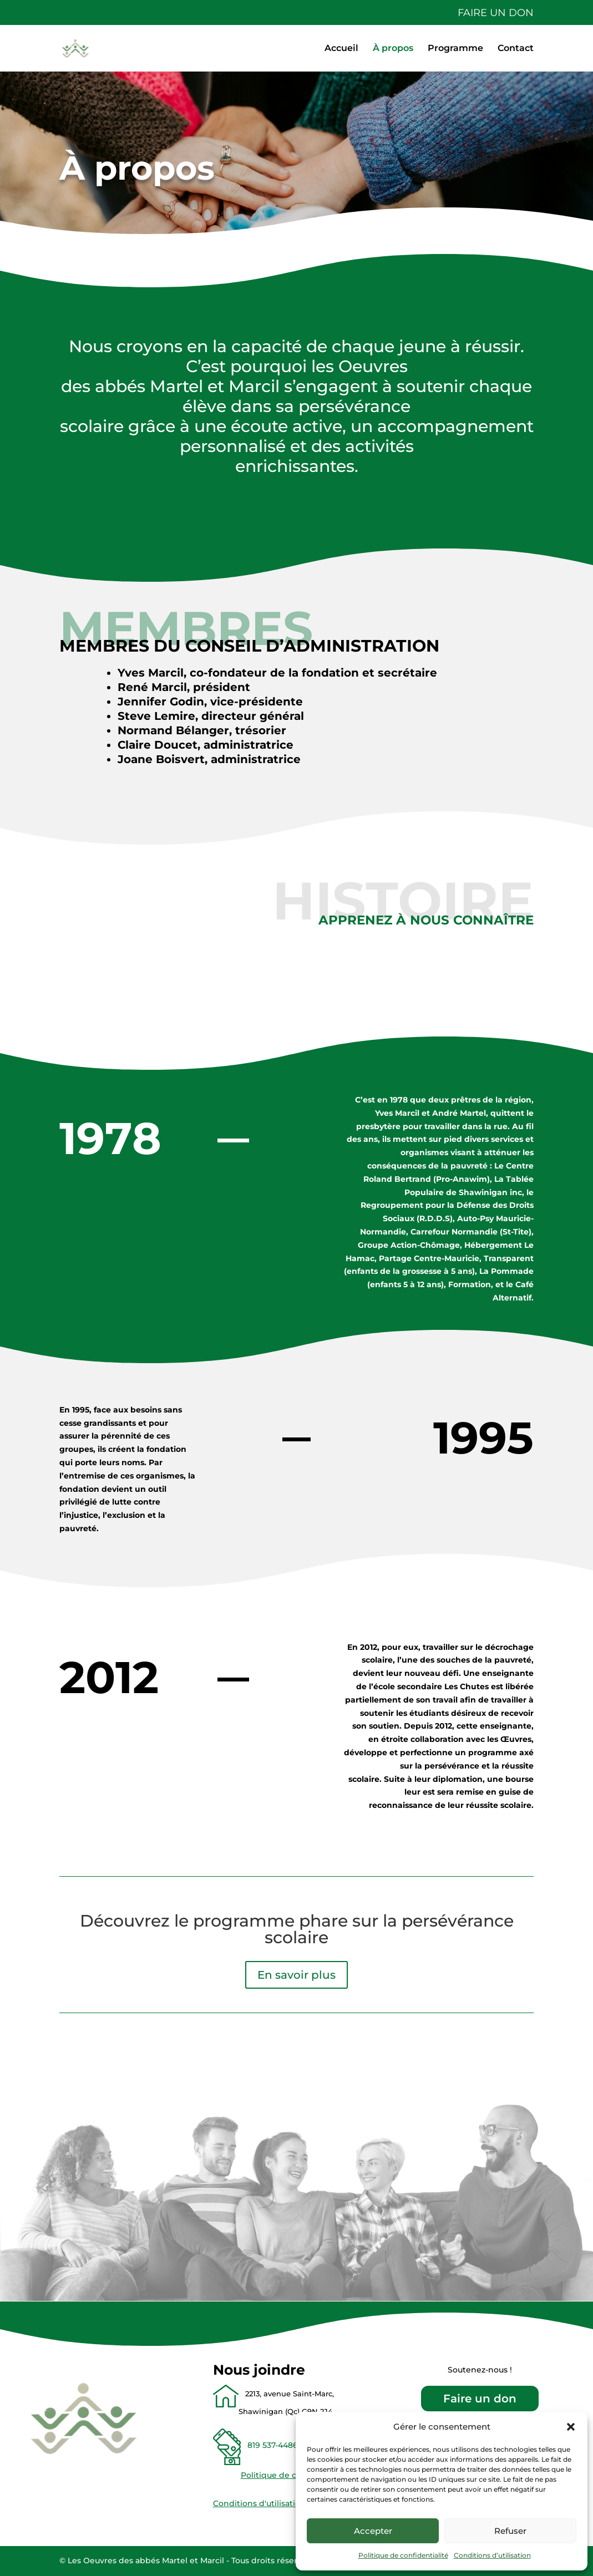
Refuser (510, 2531)
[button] (570, 2426)
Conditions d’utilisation (492, 2555)
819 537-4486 (270, 2445)
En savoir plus (296, 1974)
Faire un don (496, 13)
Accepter (373, 2531)
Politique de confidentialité (403, 2555)
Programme (455, 48)
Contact (516, 48)
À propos (393, 48)
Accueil (341, 48)
